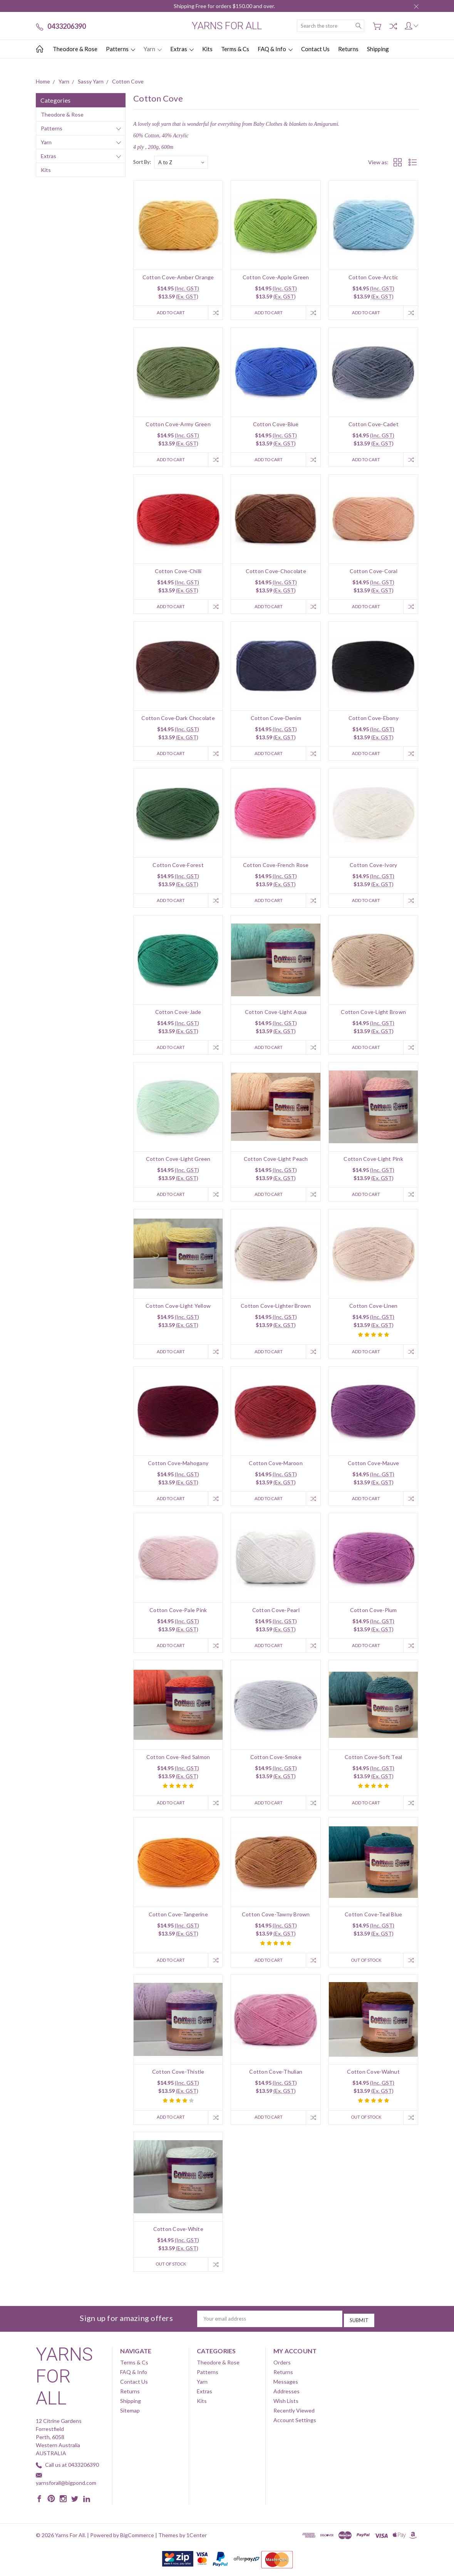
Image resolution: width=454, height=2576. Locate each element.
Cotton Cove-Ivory (373, 867)
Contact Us (315, 48)
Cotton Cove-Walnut (373, 2078)
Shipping (378, 48)
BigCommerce (137, 2541)
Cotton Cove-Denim (276, 720)
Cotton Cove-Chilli (178, 572)
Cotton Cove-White (178, 2236)
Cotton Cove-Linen (373, 1310)
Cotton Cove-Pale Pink (178, 1615)
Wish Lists (285, 2407)
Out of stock (364, 1967)
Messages (285, 2387)
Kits (207, 48)
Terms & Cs (235, 48)
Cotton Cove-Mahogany (178, 1467)
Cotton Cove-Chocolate (276, 572)
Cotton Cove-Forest (178, 867)
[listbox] (181, 162)
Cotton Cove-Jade (178, 1015)
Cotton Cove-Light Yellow (178, 1310)
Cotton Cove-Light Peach (276, 1162)
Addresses (286, 2397)
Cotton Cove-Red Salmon (178, 1762)
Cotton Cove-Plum (373, 1615)
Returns (348, 48)
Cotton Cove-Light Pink (373, 1162)
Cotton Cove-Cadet (373, 425)
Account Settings (294, 2426)
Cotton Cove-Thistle (178, 2078)
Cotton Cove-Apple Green (276, 277)
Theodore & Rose (75, 48)
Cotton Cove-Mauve (373, 1467)
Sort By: (142, 162)
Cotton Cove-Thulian (275, 2078)
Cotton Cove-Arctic (373, 277)
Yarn (153, 48)
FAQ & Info (275, 48)
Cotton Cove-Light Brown (373, 1015)
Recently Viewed (294, 2416)
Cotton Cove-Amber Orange (178, 277)
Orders (282, 2368)
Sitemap (130, 2416)
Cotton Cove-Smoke (276, 1762)
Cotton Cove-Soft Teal (373, 1762)
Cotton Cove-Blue (276, 425)
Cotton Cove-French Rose (276, 867)
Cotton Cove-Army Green (178, 425)
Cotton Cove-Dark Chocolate (178, 720)
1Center (196, 2541)
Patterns (120, 48)
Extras (182, 48)
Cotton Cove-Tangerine (178, 1920)
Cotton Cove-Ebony (373, 720)
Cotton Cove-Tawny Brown (276, 1920)
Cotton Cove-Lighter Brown (276, 1310)
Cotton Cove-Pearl (276, 1615)
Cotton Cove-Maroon (276, 1467)
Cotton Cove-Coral (373, 572)
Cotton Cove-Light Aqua (276, 1015)
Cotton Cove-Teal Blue (373, 1920)
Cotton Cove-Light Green (178, 1162)
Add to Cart (169, 313)
